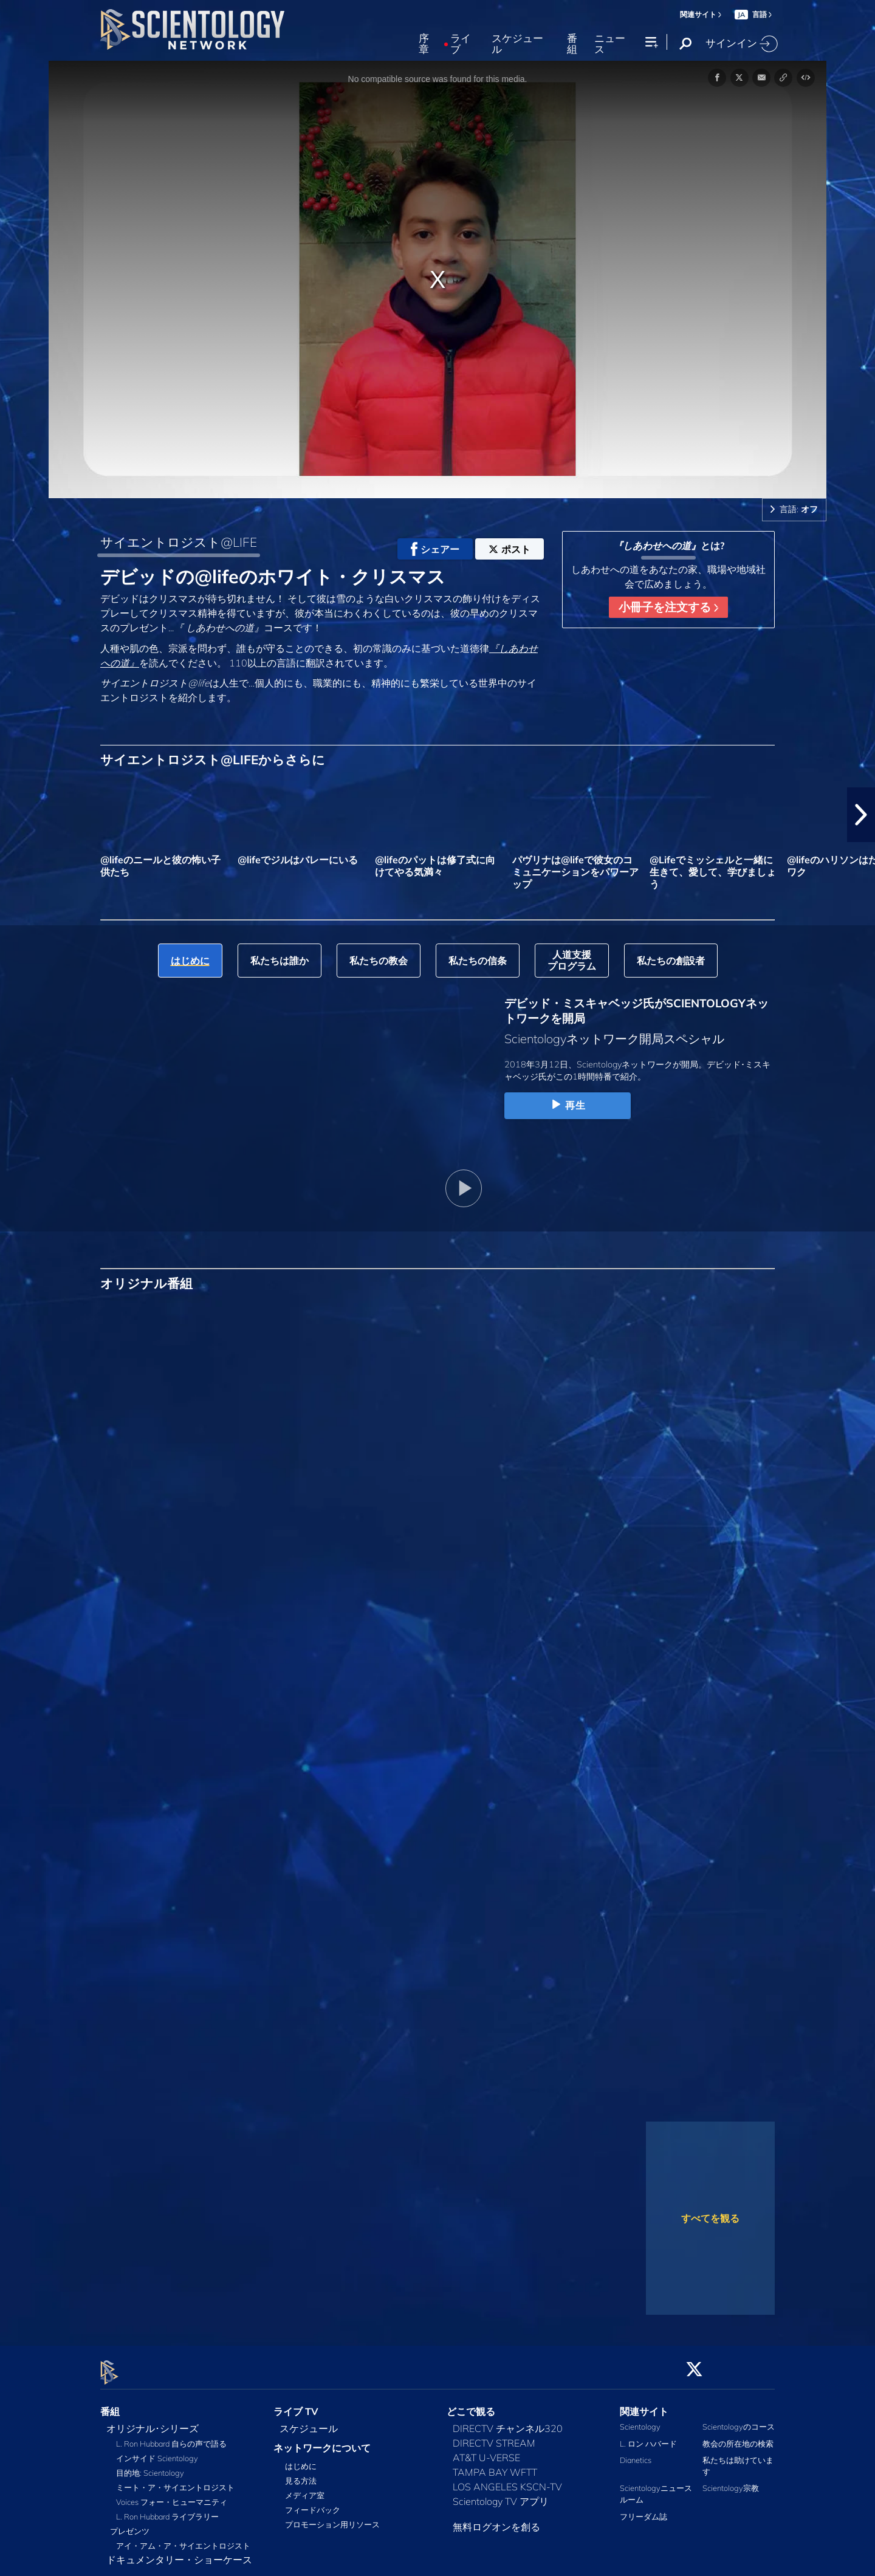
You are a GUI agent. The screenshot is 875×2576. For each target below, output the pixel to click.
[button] (861, 814)
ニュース (609, 44)
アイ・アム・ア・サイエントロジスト (183, 2539)
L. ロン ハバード (648, 2436)
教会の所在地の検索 (738, 2436)
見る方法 (301, 2474)
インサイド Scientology (157, 2451)
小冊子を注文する (668, 607)
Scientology (640, 2420)
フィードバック (312, 2503)
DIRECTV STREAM (494, 2436)
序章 (424, 44)
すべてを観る (710, 2218)
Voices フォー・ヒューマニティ (171, 2495)
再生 (567, 1105)
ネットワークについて (322, 2441)
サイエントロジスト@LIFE (178, 542)
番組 (572, 44)
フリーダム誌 (643, 2509)
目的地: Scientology (150, 2466)
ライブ (460, 44)
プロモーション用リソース (332, 2518)
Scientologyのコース (738, 2420)
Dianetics (635, 2453)
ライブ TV (295, 2404)
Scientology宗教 (730, 2481)
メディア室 (304, 2488)
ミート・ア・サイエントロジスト (175, 2480)
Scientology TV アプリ (501, 2495)
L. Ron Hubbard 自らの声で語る (171, 2437)
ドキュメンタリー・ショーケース (179, 2553)
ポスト (509, 549)
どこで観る (471, 2404)
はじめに (301, 2459)
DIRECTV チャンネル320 (508, 2422)
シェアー (435, 549)
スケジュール (517, 44)
